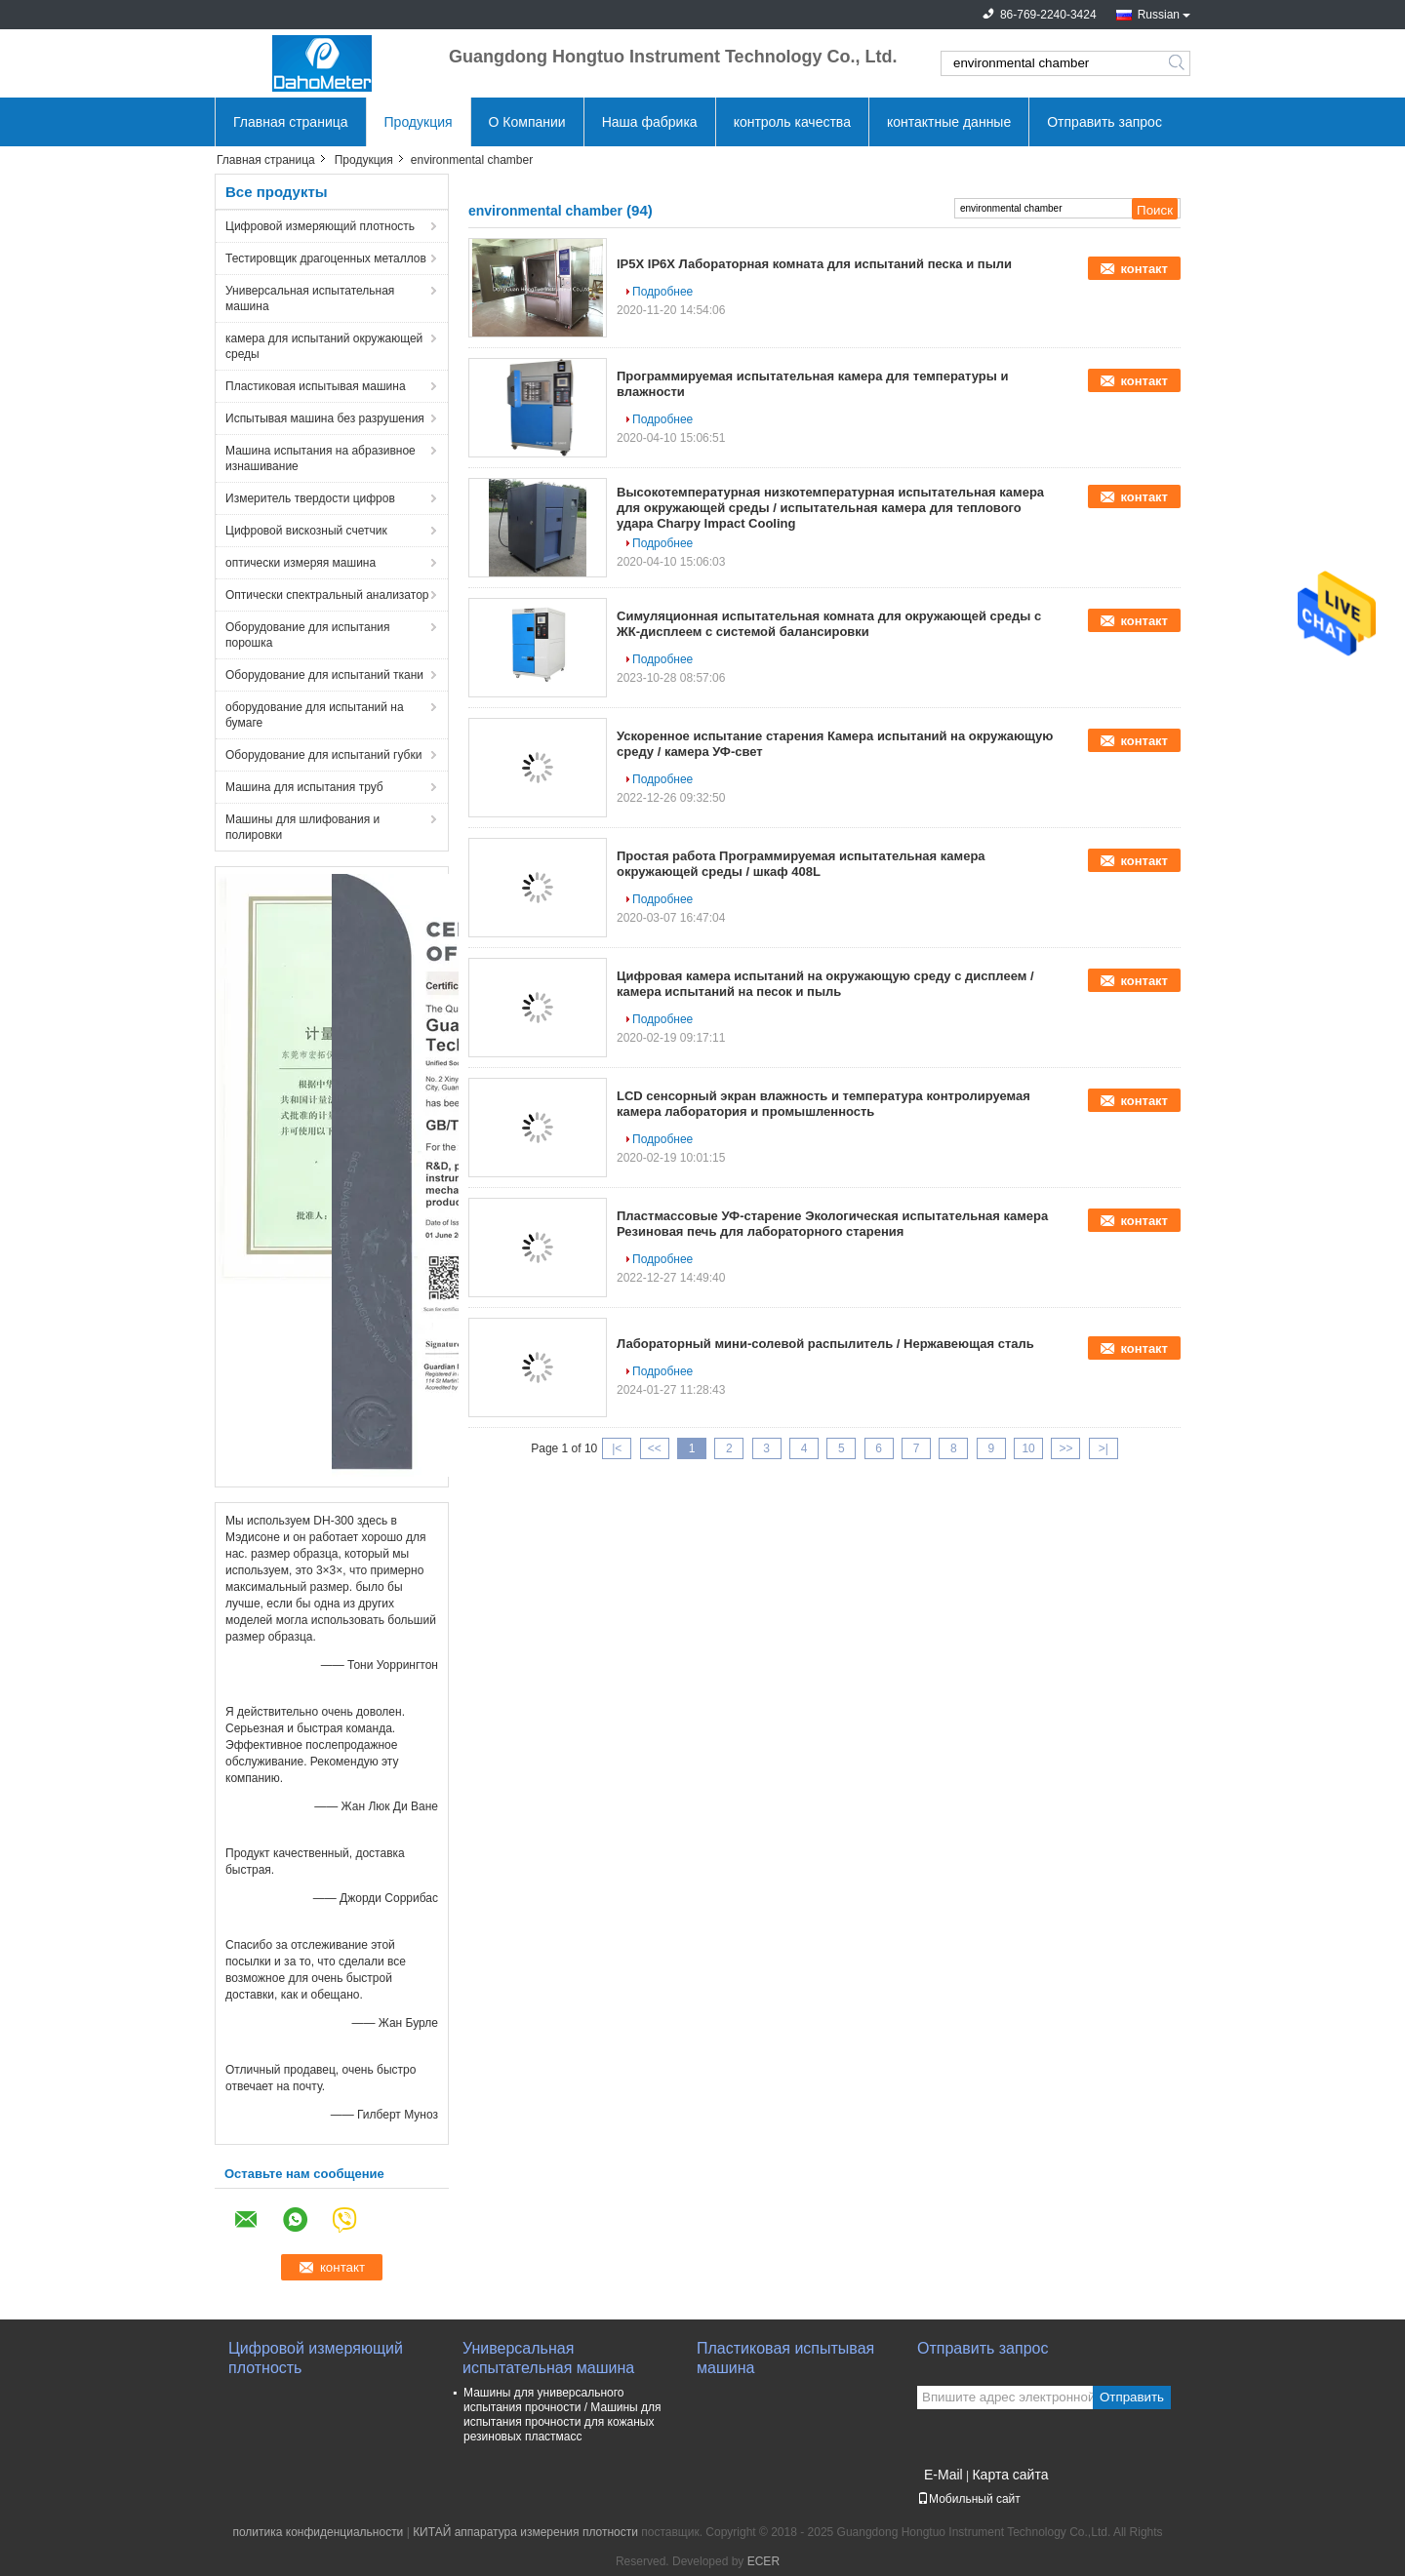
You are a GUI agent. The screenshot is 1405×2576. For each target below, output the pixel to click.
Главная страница (290, 122)
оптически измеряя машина (300, 563)
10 (1028, 1448)
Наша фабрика (650, 122)
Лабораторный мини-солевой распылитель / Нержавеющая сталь (825, 1343)
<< (655, 1448)
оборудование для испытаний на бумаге (314, 715)
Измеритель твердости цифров (310, 498)
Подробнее (662, 291)
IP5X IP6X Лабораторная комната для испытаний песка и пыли (814, 264)
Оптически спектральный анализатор (327, 595)
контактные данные (949, 122)
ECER (763, 2561)
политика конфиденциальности (317, 2532)
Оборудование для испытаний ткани (324, 675)
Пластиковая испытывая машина (315, 386)
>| (1103, 1448)
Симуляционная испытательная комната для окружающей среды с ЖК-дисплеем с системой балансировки (829, 624)
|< (617, 1448)
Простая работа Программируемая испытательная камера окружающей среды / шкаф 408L (801, 864)
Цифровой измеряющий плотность (320, 226)
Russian (1159, 14)
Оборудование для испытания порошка (307, 635)
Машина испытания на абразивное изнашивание (320, 458)
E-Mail (943, 2474)
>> (1065, 1448)
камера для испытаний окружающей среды (323, 346)
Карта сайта (1010, 2474)
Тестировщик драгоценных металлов (325, 258)
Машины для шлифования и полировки (302, 827)
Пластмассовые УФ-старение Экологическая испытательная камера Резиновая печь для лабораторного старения (832, 1224)
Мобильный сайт (969, 2499)
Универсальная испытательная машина (309, 298)
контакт (1144, 268)
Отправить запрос (1104, 122)
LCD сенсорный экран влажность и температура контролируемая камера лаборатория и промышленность (823, 1104)
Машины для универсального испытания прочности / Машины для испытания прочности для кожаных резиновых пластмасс (562, 2414)
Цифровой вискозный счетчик (306, 530)
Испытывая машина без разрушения (324, 418)
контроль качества (792, 122)
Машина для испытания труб (304, 787)
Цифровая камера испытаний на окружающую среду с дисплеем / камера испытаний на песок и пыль (825, 984)
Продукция (418, 122)
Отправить (1132, 2397)
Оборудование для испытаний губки (323, 755)
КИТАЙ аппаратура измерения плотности (525, 2532)
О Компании (527, 122)
